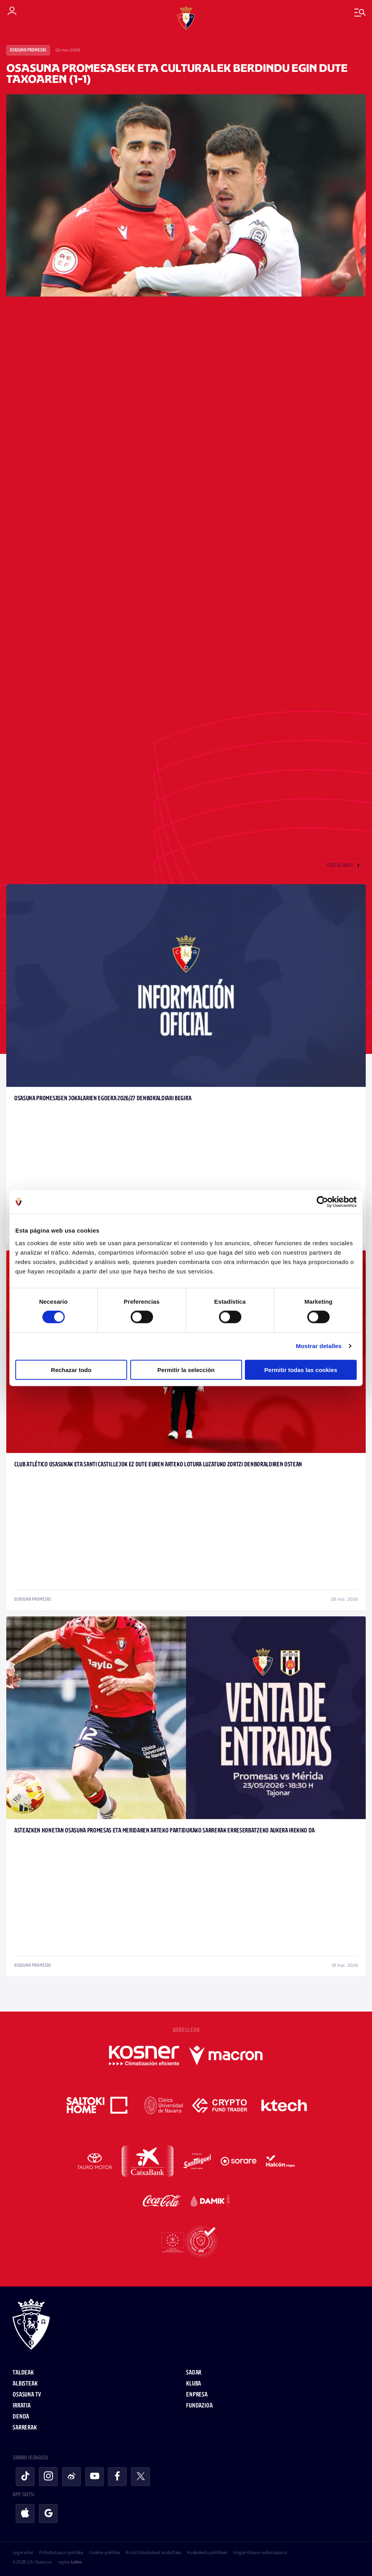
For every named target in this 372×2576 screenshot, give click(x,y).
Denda (21, 2416)
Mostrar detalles (319, 1346)
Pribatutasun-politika (61, 2552)
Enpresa (197, 2394)
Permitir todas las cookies (300, 1369)
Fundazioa (199, 2405)
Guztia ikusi (340, 865)
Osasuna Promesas (28, 50)
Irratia (22, 2405)
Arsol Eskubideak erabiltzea (153, 2552)
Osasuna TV (26, 2394)
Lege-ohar (23, 2552)
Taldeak (23, 2372)
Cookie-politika (104, 2552)
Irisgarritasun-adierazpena (260, 2552)
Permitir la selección (186, 1369)
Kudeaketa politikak (207, 2552)
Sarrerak (25, 2427)
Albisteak (25, 2383)
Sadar (193, 2372)
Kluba (193, 2383)
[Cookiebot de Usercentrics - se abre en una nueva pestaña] (322, 1202)
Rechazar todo (71, 1369)
